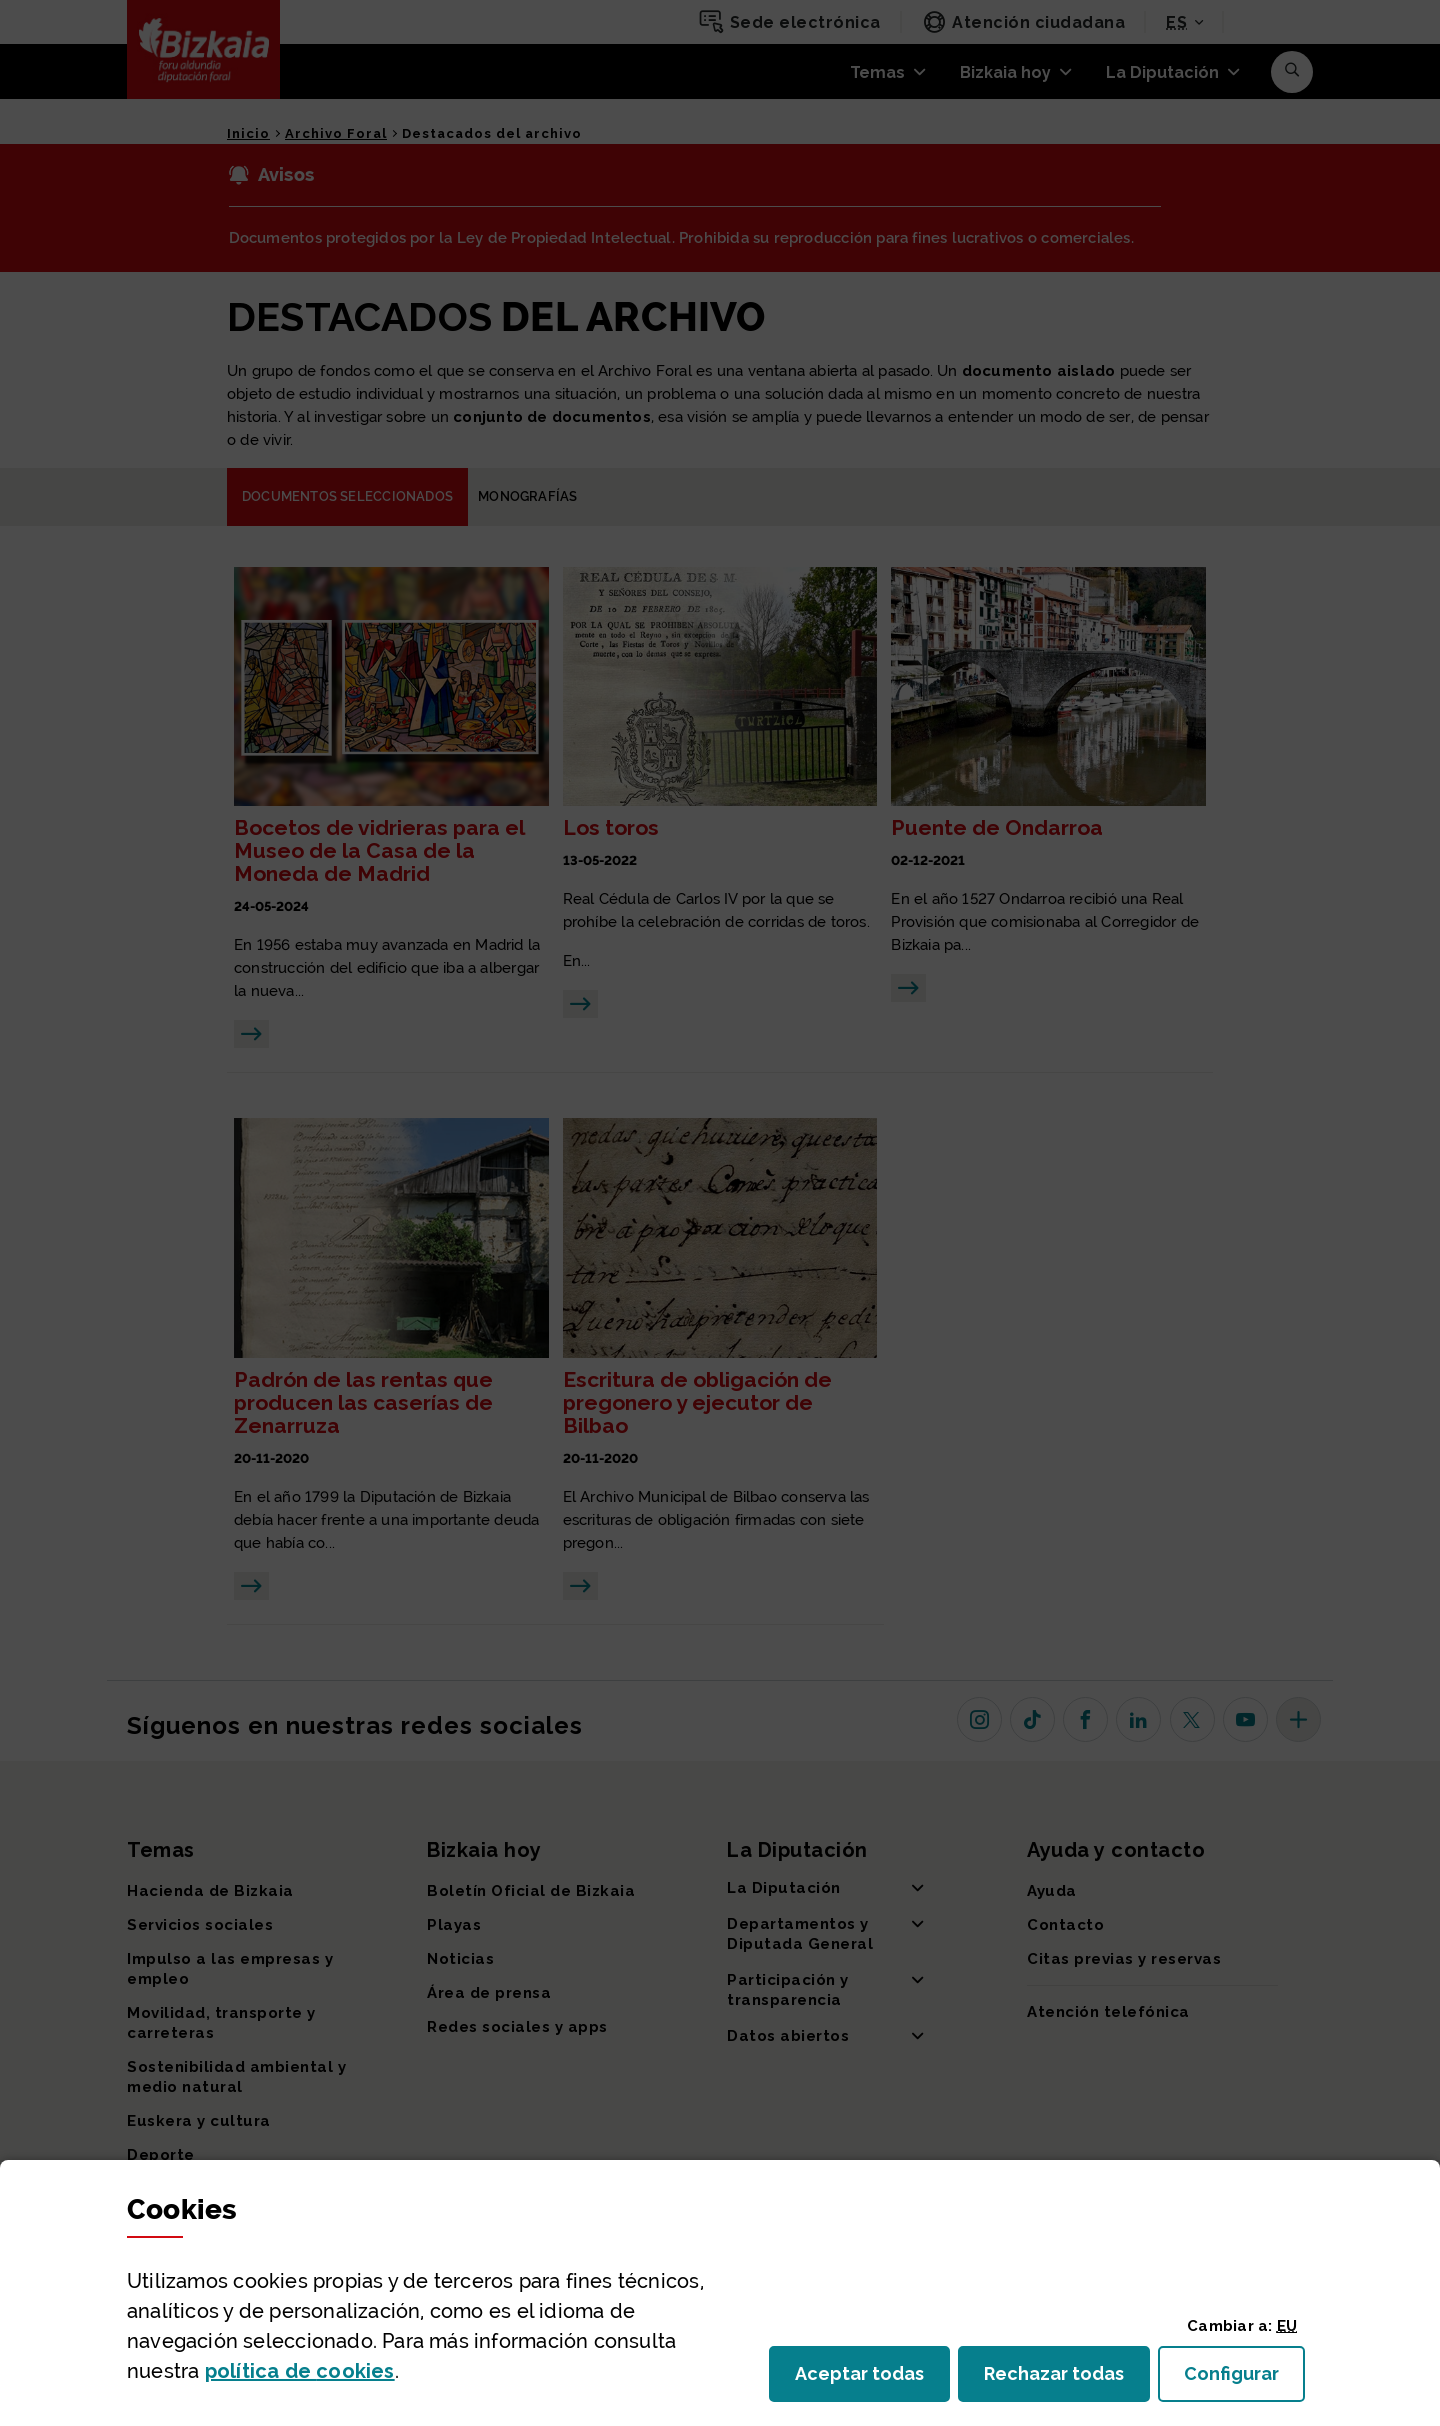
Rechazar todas (1067, 2379)
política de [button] (300, 2371)
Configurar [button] (1244, 2379)
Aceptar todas (872, 2379)
